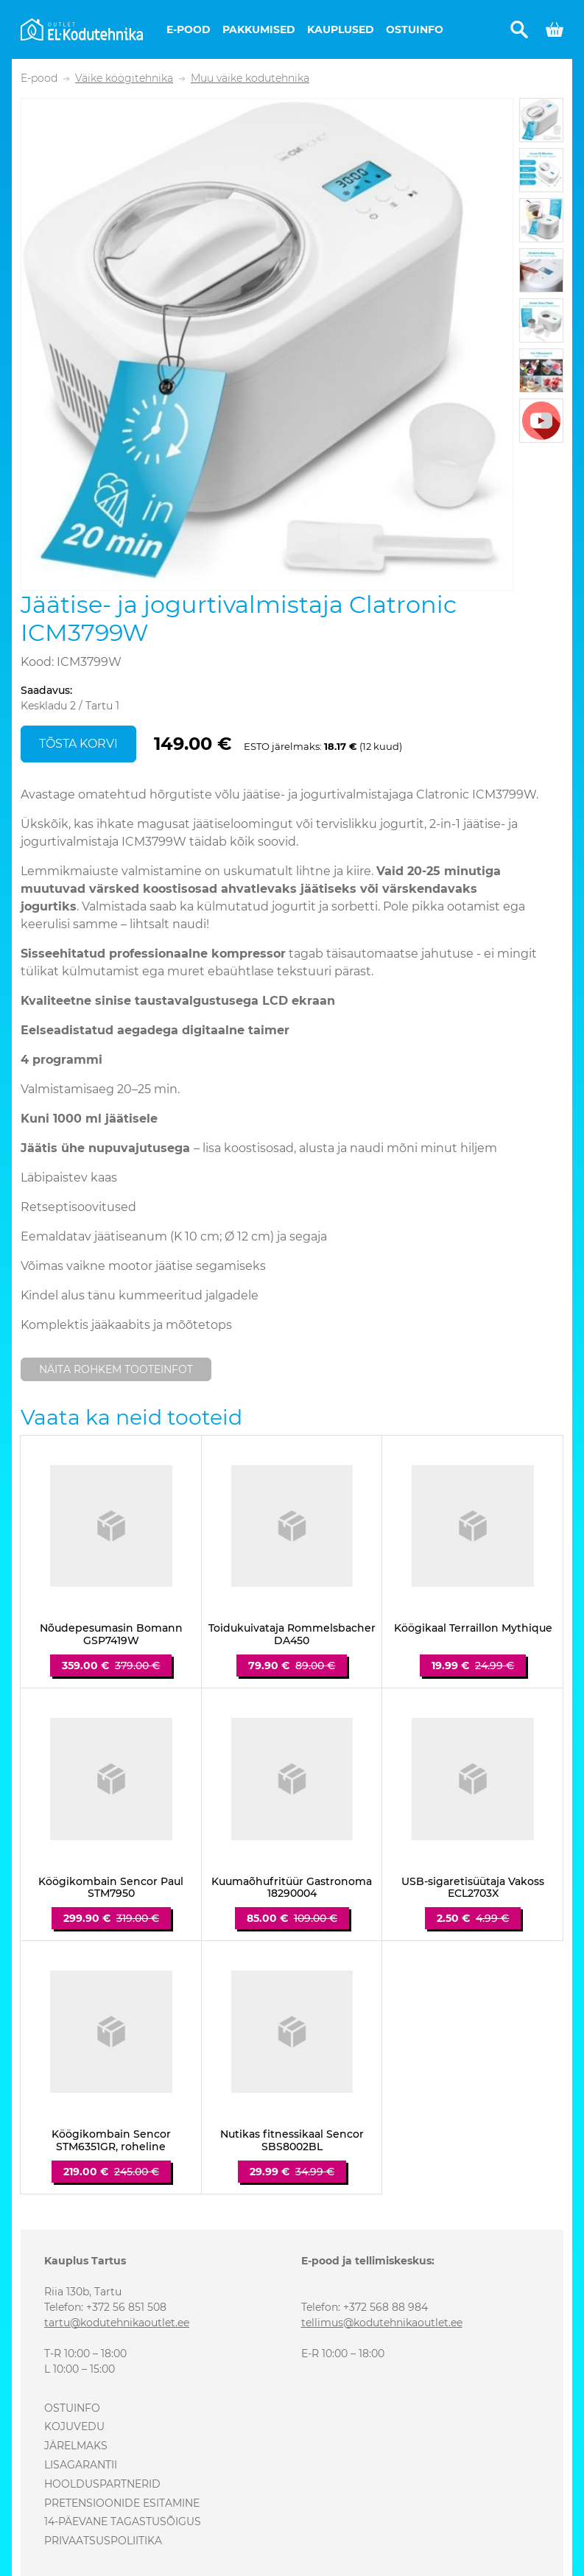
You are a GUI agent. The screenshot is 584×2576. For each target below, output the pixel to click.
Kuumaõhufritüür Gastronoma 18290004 (291, 1888)
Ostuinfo (414, 29)
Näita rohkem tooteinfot (116, 1369)
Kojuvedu (74, 2426)
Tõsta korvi (78, 744)
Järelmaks (76, 2445)
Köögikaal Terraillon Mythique (473, 1628)
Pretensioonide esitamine (122, 2503)
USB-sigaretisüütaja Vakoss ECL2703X (472, 1888)
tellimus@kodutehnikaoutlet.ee (381, 2322)
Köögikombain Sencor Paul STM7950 (110, 1888)
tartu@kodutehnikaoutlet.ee (116, 2322)
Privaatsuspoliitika (103, 2540)
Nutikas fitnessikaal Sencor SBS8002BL (292, 2140)
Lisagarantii (80, 2464)
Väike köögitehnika (124, 78)
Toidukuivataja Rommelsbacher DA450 (292, 1634)
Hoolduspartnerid (102, 2484)
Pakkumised (258, 29)
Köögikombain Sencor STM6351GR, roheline (111, 2140)
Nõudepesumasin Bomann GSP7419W (111, 1634)
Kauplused (340, 29)
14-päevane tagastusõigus (122, 2521)
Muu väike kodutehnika (250, 78)
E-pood (188, 29)
